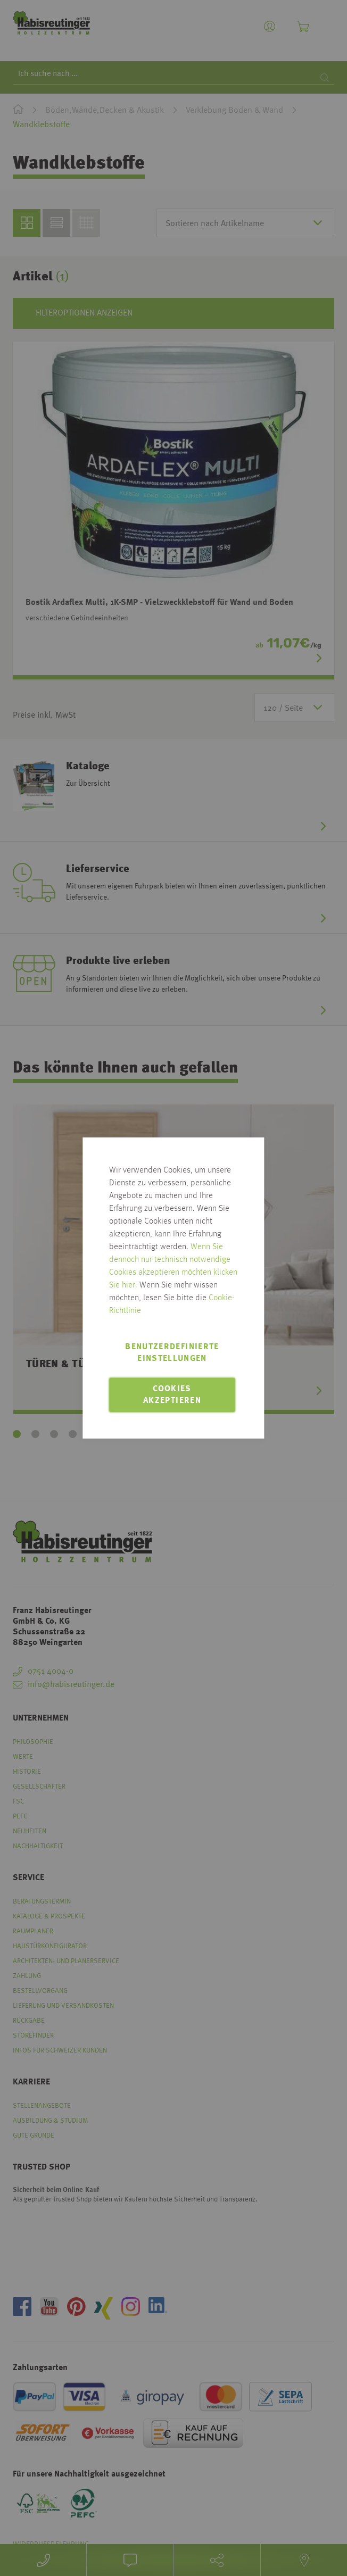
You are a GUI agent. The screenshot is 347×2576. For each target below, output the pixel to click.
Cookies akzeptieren (172, 1395)
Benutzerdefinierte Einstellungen (172, 1353)
